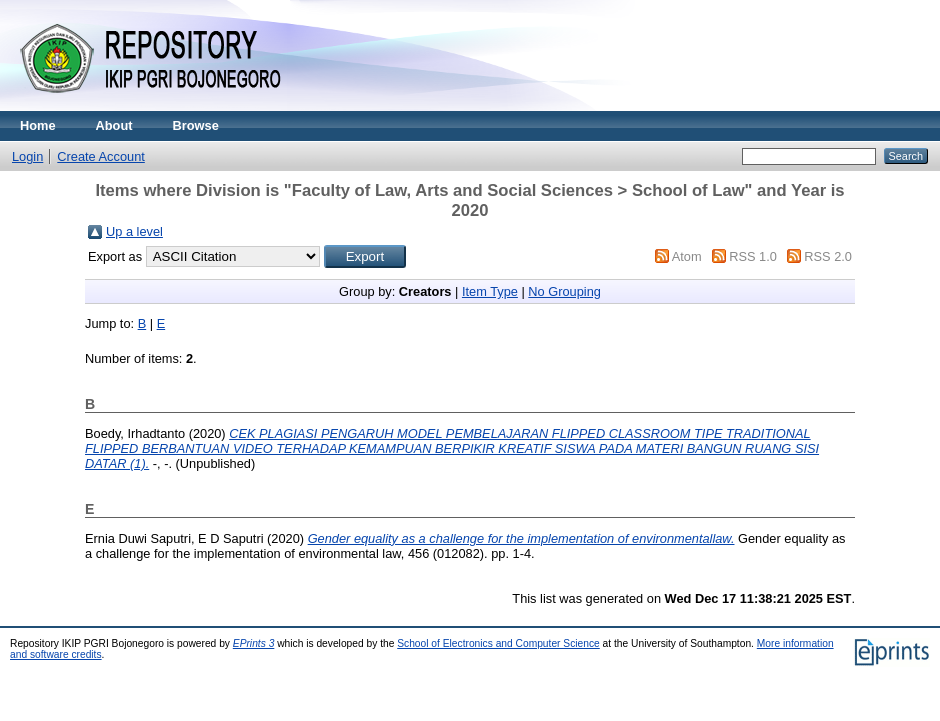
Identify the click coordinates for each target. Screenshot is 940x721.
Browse (196, 125)
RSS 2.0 (828, 256)
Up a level (134, 231)
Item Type (490, 291)
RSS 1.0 (753, 256)
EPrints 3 (254, 643)
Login (27, 156)
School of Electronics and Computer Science (498, 643)
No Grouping (564, 291)
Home (38, 125)
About (114, 125)
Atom (687, 256)
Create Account (101, 156)
